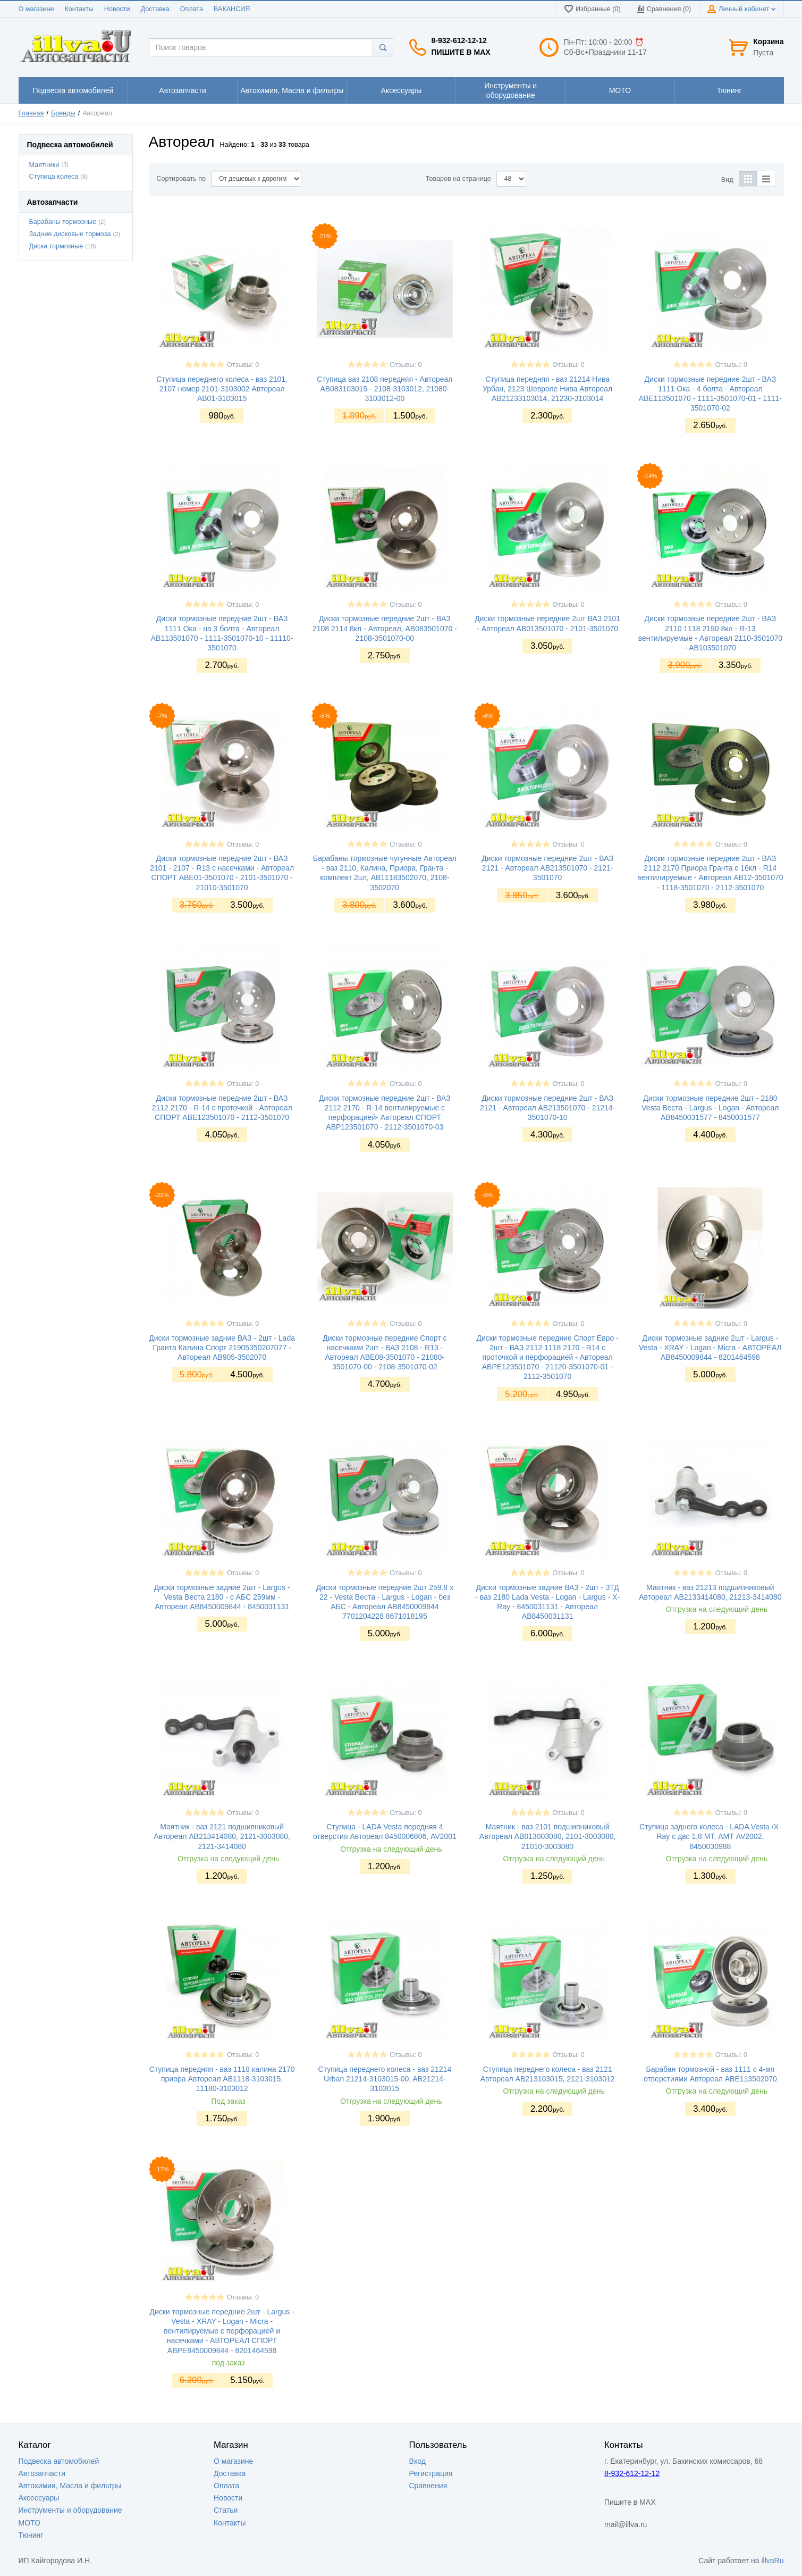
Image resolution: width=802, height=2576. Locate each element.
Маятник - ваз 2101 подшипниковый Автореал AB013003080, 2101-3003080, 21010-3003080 (547, 1836)
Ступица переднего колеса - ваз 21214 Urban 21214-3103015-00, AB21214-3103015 (385, 2079)
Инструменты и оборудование (70, 2510)
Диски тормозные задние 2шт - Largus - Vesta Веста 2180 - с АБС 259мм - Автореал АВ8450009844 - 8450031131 (222, 1597)
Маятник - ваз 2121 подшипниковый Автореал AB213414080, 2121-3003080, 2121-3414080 (222, 1836)
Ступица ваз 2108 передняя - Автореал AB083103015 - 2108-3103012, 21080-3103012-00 (384, 389)
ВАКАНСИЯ (232, 9)
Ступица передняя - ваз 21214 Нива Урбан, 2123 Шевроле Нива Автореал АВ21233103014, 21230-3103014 (547, 389)
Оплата (191, 9)
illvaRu (772, 2560)
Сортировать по (181, 178)
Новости (117, 9)
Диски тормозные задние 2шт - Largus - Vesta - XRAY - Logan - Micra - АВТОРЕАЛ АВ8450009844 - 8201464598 (710, 1347)
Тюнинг (31, 2535)
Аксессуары (39, 2498)
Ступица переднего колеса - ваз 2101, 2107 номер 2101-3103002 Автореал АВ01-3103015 (222, 389)
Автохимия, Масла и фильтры (70, 2485)
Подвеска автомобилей (59, 2461)
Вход (417, 2461)
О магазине (36, 9)
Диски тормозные (56, 246)
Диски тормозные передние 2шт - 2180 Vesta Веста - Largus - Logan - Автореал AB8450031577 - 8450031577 (710, 1108)
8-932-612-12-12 (459, 40)
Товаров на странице (458, 178)
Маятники (44, 165)
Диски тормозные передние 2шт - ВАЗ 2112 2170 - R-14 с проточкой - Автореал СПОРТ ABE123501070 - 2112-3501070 (222, 1108)
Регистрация (431, 2473)
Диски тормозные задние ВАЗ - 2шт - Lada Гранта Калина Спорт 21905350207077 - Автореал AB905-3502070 (222, 1347)
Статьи (226, 2510)
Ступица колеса (54, 176)
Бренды (63, 113)
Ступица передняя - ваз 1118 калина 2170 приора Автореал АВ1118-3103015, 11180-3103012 (222, 2079)
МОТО (29, 2523)
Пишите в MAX (461, 52)
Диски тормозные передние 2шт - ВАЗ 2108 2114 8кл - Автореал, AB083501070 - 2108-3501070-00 (385, 628)
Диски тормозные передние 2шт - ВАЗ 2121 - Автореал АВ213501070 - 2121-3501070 (547, 868)
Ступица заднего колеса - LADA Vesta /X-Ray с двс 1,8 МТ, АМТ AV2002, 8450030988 (710, 1836)
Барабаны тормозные (63, 221)
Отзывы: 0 (243, 365)
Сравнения (428, 2485)
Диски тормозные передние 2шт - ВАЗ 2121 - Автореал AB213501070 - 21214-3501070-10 (547, 1108)
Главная (31, 113)
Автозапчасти (42, 2473)
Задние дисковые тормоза (70, 234)
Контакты (78, 9)
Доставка (155, 9)
